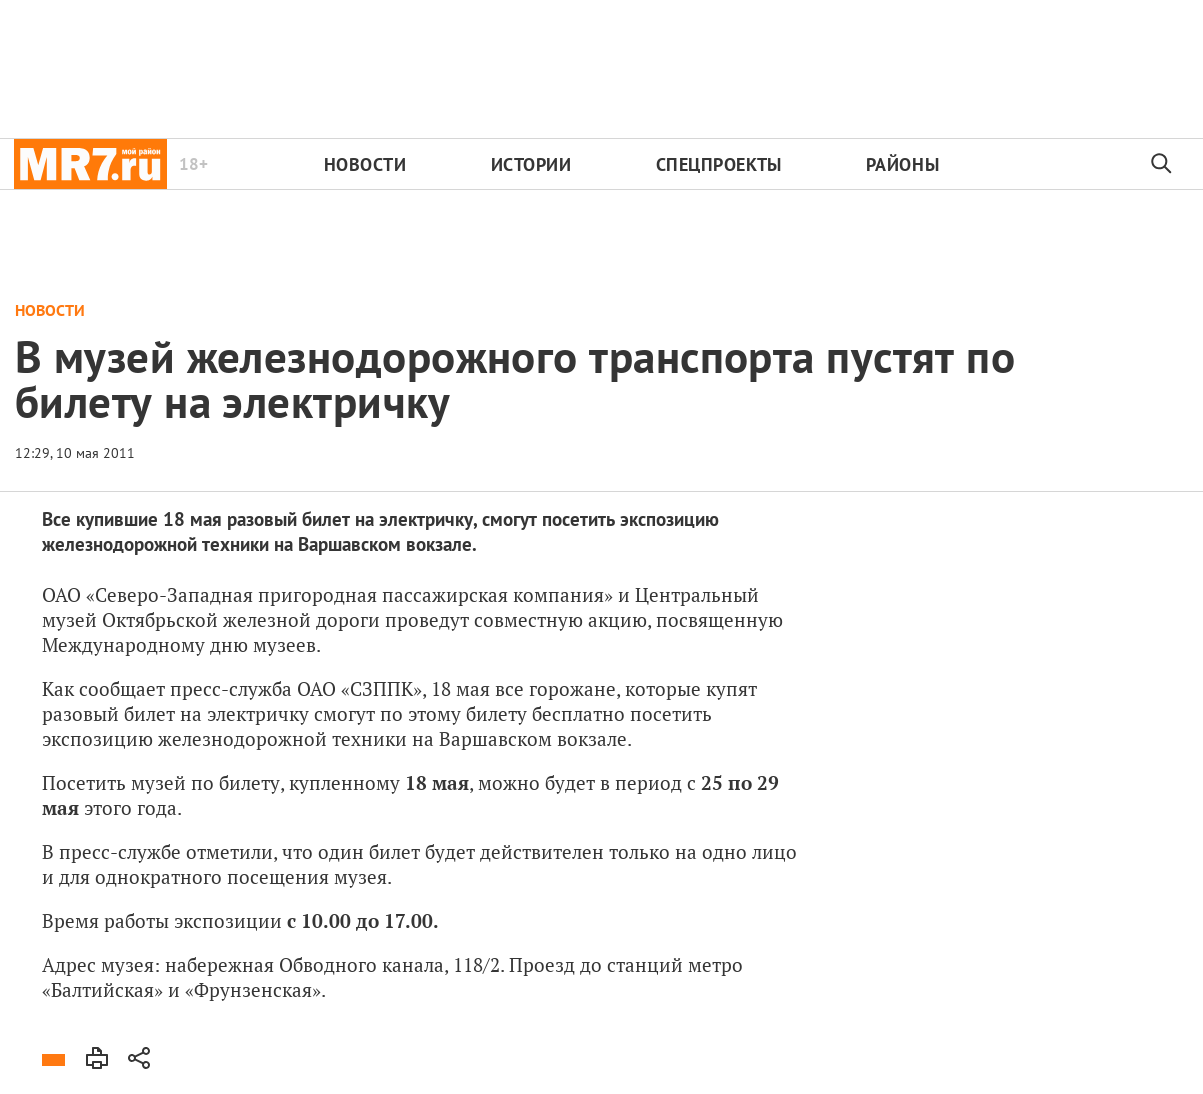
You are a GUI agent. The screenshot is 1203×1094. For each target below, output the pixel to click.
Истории (531, 164)
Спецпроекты (719, 164)
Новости (365, 164)
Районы (902, 164)
